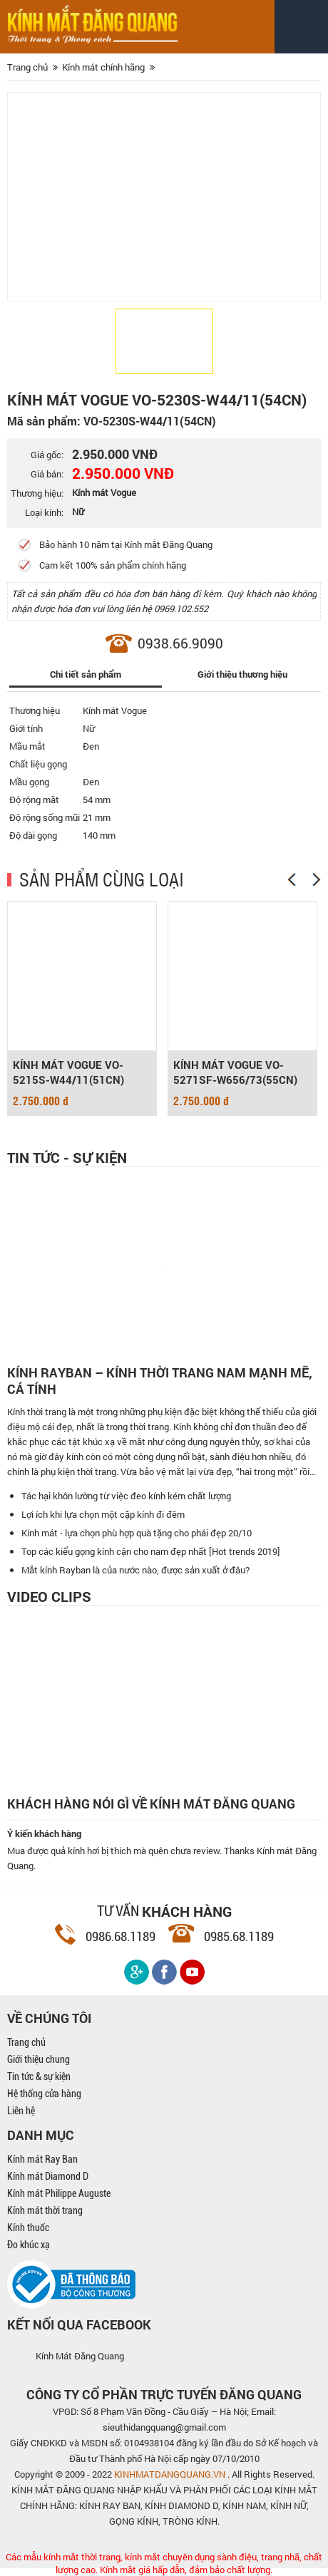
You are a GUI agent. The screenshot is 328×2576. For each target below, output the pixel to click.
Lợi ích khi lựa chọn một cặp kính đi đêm (103, 1514)
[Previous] (291, 879)
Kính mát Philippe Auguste (59, 2193)
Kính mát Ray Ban (42, 2159)
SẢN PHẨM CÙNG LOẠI (101, 879)
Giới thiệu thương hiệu (242, 674)
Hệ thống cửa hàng (44, 2093)
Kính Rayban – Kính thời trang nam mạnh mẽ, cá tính (159, 1381)
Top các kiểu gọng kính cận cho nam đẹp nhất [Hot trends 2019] (150, 1551)
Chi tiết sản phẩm (85, 674)
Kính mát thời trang (45, 2210)
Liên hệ (21, 2110)
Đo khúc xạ (28, 2244)
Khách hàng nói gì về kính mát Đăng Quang (151, 1804)
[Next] (316, 879)
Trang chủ (26, 2042)
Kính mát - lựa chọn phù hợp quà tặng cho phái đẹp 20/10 (136, 1532)
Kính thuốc (28, 2227)
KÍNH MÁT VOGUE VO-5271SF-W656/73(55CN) (235, 1072)
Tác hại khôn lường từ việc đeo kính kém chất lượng (126, 1495)
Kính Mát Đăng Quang (80, 2355)
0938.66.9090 (180, 643)
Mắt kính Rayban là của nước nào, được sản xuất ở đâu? (135, 1569)
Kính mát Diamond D (47, 2176)
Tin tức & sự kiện (39, 2076)
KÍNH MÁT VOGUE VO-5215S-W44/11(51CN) (68, 1072)
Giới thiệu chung (38, 2059)
